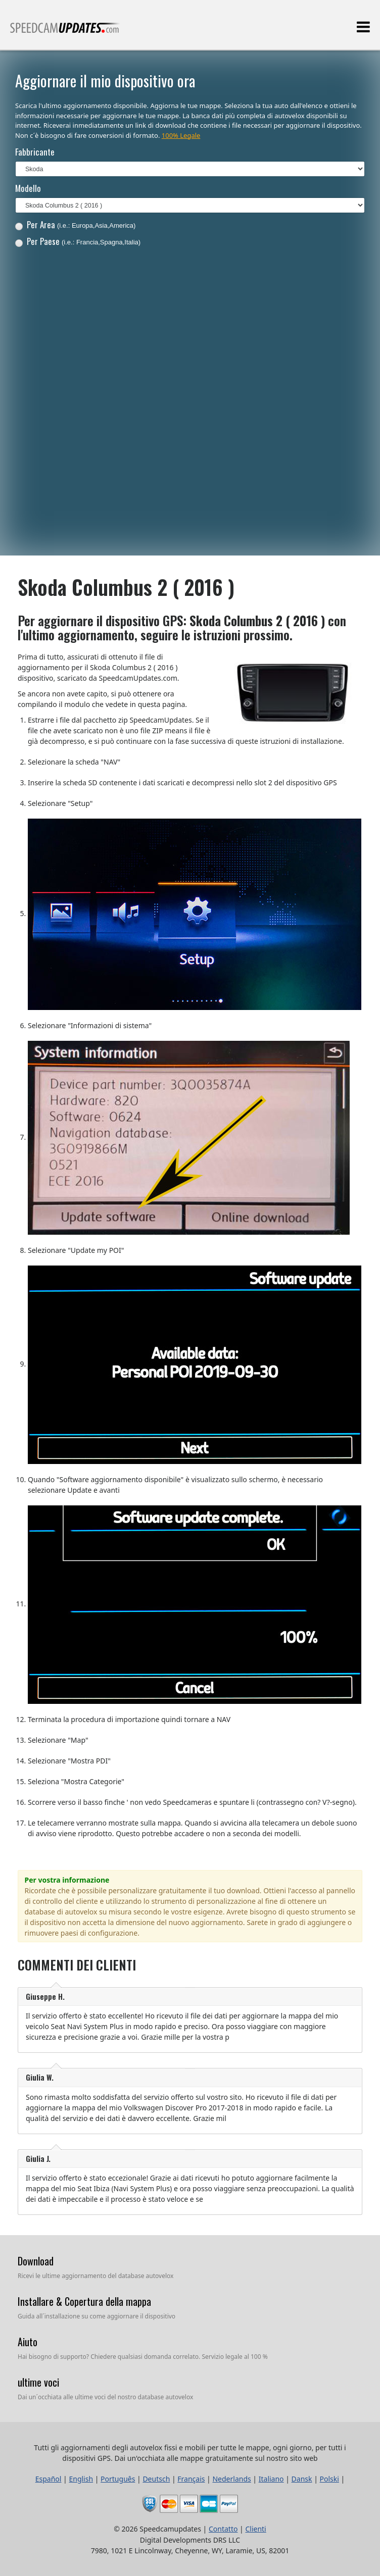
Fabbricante (35, 151)
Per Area (75, 224)
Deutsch (156, 2479)
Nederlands (231, 2479)
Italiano (271, 2479)
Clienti (255, 2529)
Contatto (223, 2529)
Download (36, 2260)
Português (118, 2479)
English (81, 2479)
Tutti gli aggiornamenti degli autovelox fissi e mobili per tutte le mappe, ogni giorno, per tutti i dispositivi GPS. (65, 32)
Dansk (302, 2479)
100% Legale (181, 135)
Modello (28, 188)
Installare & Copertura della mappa (84, 2301)
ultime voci (38, 2382)
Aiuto (27, 2341)
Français (191, 2479)
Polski (329, 2479)
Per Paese (77, 241)
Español (48, 2479)
